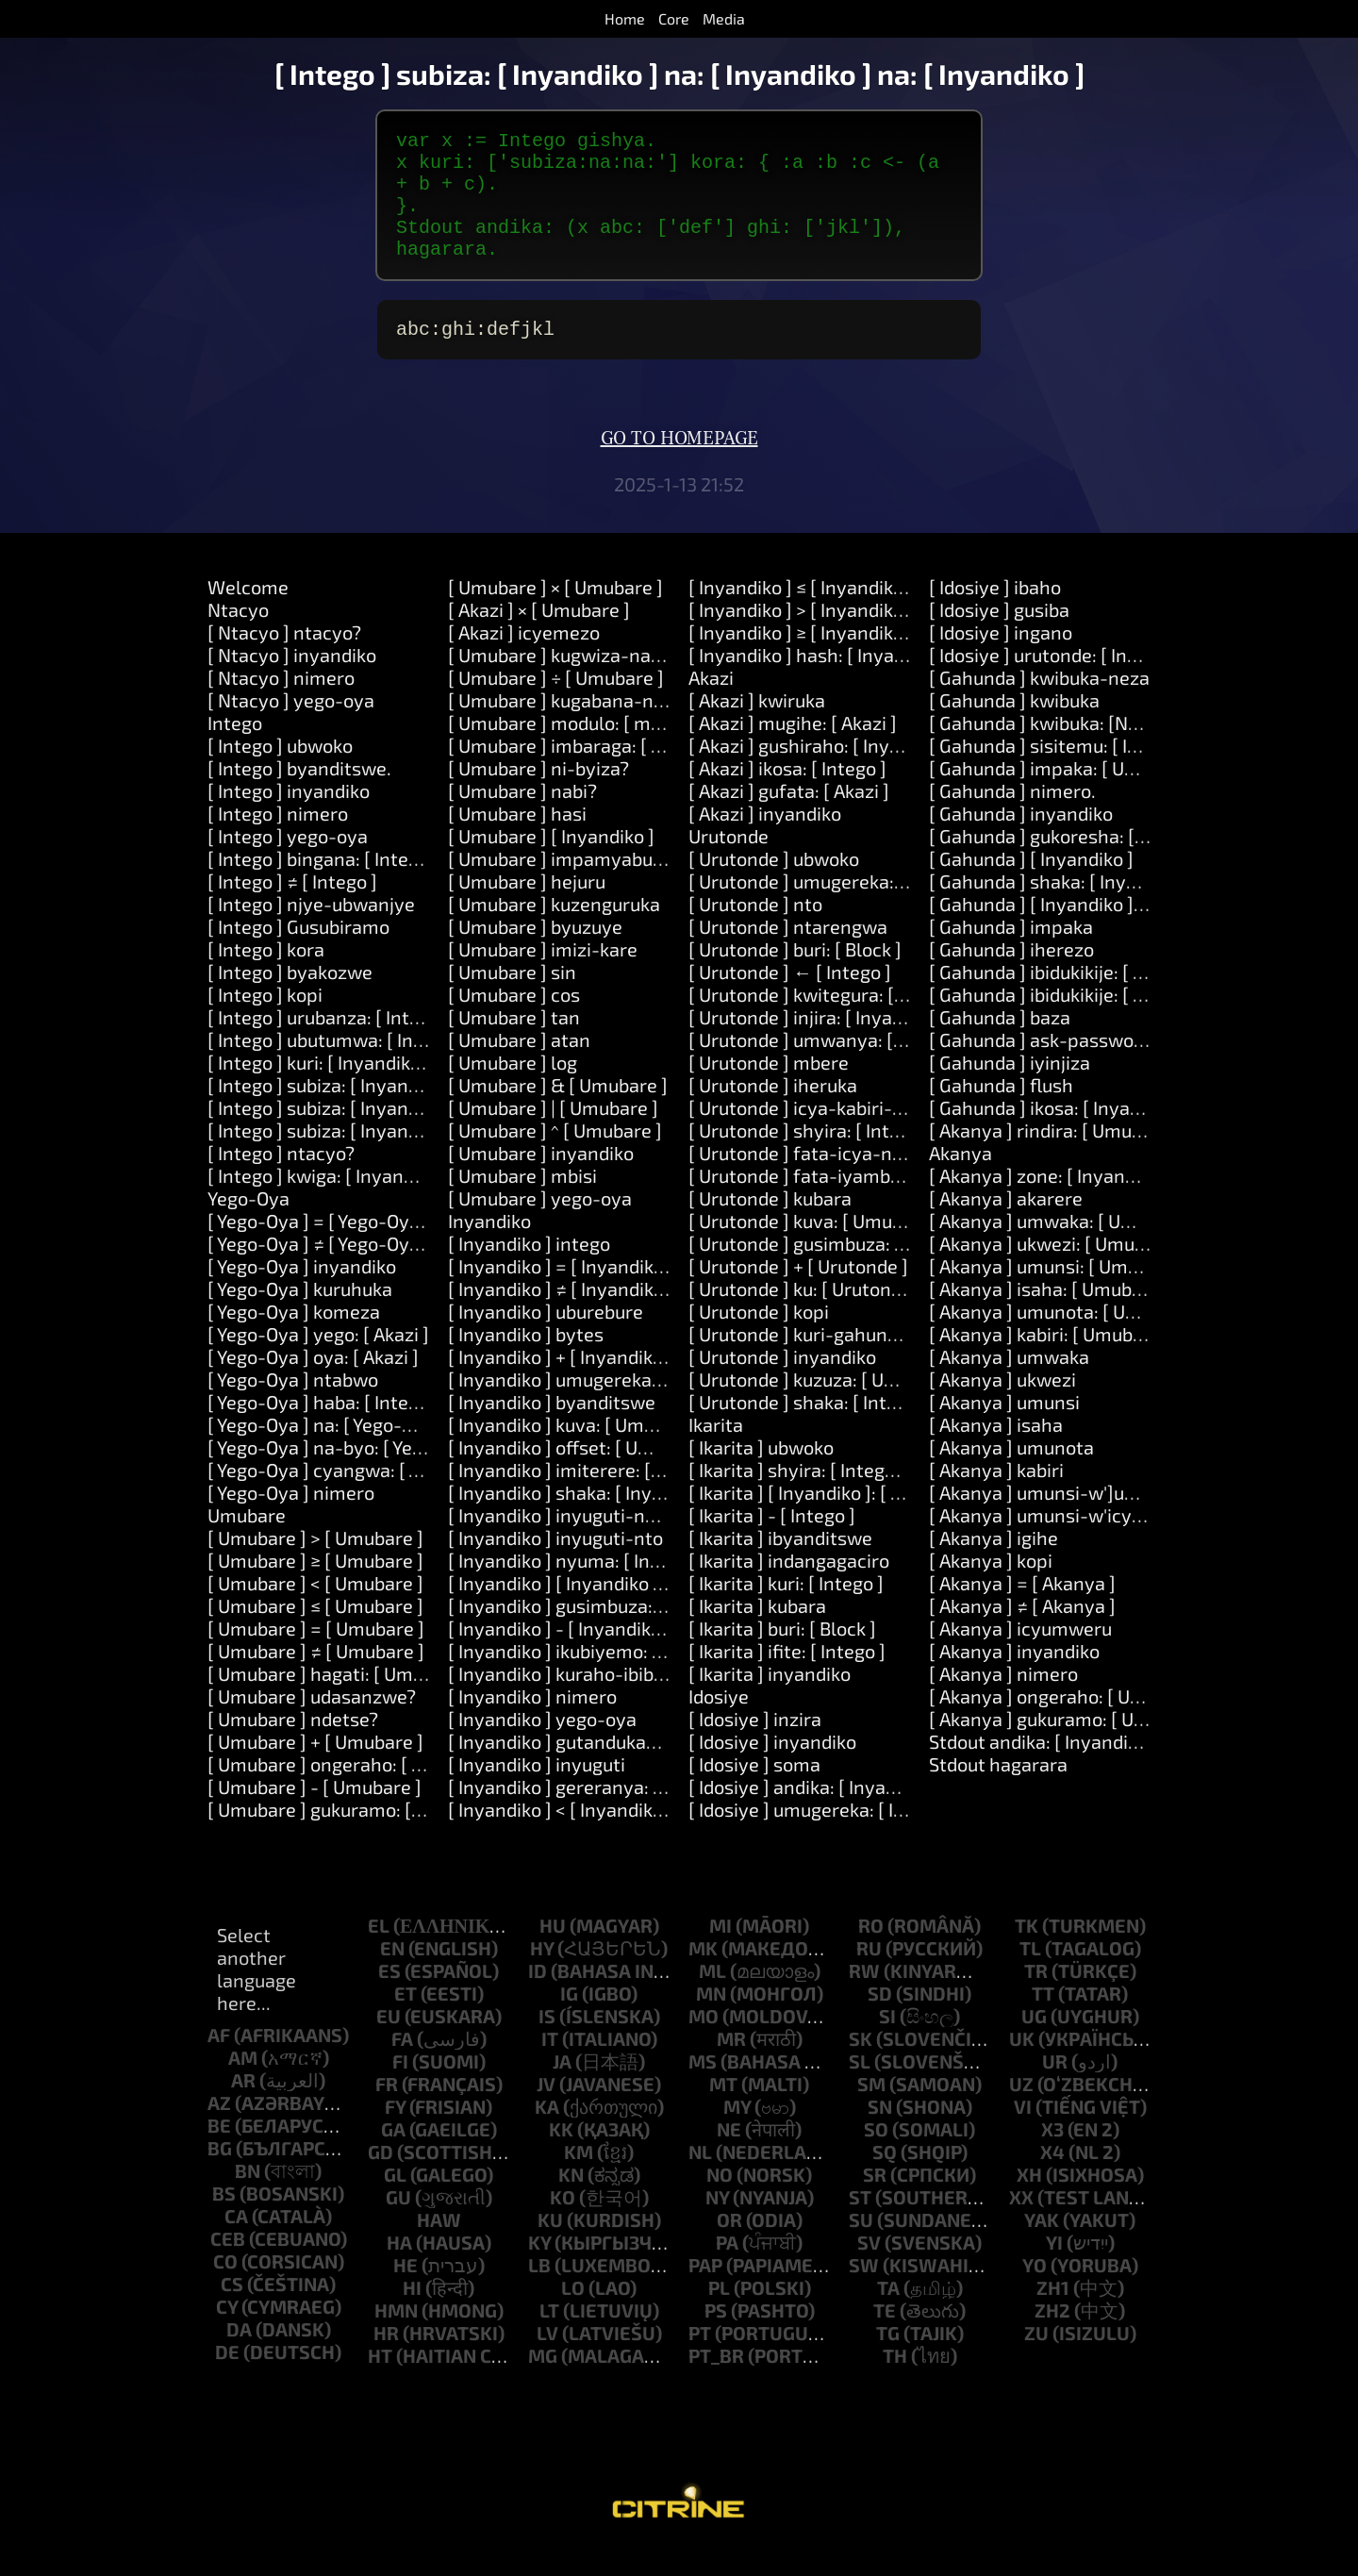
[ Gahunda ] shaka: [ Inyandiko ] (1061, 907)
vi (1023, 2132)
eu (388, 2042)
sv (869, 2268)
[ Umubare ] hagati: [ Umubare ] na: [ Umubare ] (406, 1699)
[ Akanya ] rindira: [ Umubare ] (1055, 1156)
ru (869, 1974)
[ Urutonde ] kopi (758, 1337)
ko (562, 2223)
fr (386, 2110)
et (405, 2019)
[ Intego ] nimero (277, 839)
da (239, 2355)
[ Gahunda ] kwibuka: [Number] (1059, 749)
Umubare (246, 1541)
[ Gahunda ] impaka (1011, 952)
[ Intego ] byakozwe (290, 998)
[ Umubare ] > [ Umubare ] (315, 1564)
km (578, 2178)
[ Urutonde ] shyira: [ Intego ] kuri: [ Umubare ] (881, 1156)
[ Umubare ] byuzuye (535, 952)
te (884, 2336)
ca (236, 2242)
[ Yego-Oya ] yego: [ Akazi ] (318, 1360)
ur (1055, 2087)
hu (552, 1951)
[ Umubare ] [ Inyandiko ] (551, 862)
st (860, 2223)
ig (569, 2019)
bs (224, 2219)
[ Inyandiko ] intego (529, 1269)
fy (395, 2132)
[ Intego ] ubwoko (280, 771)
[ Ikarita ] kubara (757, 1631)
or (729, 2246)
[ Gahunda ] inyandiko (1021, 839)
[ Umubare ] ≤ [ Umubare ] (315, 1631)
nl (700, 2178)
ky (539, 2268)
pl (719, 2313)
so (876, 2155)
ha (399, 2268)
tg (888, 2359)
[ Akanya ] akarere (1006, 1224)
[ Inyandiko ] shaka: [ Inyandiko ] (583, 1518)
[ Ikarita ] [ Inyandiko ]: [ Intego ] (821, 1518)
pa (727, 2268)
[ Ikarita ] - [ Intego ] (771, 1541)
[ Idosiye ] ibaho (995, 613)
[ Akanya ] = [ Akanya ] (1022, 1609)
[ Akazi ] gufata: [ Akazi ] (788, 817)
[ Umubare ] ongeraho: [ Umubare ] (353, 1790)
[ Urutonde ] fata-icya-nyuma (814, 1179)
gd (380, 2178)
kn (571, 2200)
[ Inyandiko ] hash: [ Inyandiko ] (819, 681)
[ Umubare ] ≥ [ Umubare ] (315, 1586)
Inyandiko (489, 1247)
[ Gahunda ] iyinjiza (1009, 1088)
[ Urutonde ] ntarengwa (787, 952)
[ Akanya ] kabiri (996, 1496)
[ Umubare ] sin (512, 998)
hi (412, 2313)
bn (247, 2196)
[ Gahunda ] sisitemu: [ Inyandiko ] (1072, 771)
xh (1029, 2200)
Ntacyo (238, 635)
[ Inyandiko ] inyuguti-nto (555, 1564)
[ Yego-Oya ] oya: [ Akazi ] (313, 1382)
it (549, 2064)
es (389, 1997)
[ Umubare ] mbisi (522, 1201)
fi (400, 2087)
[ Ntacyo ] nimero (281, 703)
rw (864, 1997)
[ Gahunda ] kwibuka (1014, 726)
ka (547, 2132)
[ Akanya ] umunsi (1004, 1428)
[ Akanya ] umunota (1011, 1473)
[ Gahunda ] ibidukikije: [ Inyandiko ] (1077, 998)
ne (729, 2155)
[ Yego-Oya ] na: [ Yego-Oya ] (326, 1450)
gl (395, 2200)
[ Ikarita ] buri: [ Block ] (782, 1654)
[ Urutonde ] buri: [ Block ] (795, 975)
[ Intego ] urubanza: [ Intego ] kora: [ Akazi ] (387, 1043)
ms (702, 2087)
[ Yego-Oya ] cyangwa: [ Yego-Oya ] (354, 1496)
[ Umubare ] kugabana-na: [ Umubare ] (609, 726)
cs (232, 2310)
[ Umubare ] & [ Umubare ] (558, 1111)
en (392, 1974)
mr (731, 2064)
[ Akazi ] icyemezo (524, 658)
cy (227, 2332)
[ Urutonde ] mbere (768, 1088)
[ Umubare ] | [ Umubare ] (553, 1133)
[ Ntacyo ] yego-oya (290, 726)
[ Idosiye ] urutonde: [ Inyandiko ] (1066, 681)
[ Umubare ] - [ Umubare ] (314, 1813)
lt (549, 2336)
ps (715, 2336)
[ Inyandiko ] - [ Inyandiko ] (559, 1654)
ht (380, 2381)
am (242, 2083)
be (219, 2151)
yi (1054, 2268)
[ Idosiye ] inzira (754, 1745)
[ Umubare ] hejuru (526, 907)
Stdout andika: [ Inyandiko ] (1043, 1767)
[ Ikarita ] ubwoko (761, 1473)
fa (402, 2064)
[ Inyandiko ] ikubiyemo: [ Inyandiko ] (601, 1677)
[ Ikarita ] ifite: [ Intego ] (787, 1677)
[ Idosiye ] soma (754, 1790)
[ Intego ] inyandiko (288, 817)
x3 (1052, 2155)
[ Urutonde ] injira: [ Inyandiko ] (818, 1043)
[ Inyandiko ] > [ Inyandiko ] (801, 635)
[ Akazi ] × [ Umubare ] (539, 635)
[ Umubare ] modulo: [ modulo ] (578, 749)
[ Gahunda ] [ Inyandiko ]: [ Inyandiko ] (1087, 930)
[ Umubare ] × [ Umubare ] (555, 613)
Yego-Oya (248, 1224)
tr (1036, 1997)
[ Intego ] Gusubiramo (298, 952)
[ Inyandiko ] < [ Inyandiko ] (560, 1835)
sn (880, 2132)
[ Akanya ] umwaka (1009, 1382)
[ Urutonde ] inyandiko (782, 1382)
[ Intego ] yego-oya (287, 862)
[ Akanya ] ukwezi (1002, 1405)
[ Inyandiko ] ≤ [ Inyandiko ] (801, 613)
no (719, 2200)
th (895, 2381)
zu (1036, 2359)
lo (573, 2313)
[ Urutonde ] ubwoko (773, 884)
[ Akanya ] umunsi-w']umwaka (1057, 1518)
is (546, 2042)
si (887, 2042)
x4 (1052, 2178)
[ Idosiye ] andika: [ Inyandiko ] (815, 1813)
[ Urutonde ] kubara (770, 1224)
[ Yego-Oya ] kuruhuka (299, 1315)
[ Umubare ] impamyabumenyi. (579, 884)
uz (1021, 2110)
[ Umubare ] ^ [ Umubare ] (555, 1156)
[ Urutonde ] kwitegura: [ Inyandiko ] (839, 1020)
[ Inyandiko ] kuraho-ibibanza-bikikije (605, 1699)
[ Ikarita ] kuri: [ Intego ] (786, 1609)
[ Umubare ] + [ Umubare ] (315, 1767)
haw (439, 2246)
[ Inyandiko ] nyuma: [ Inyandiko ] (587, 1586)
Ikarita (715, 1450)
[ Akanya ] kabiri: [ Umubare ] (1050, 1360)
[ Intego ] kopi (265, 1020)
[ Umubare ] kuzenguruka (554, 930)
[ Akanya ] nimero (1003, 1699)
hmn (396, 2336)
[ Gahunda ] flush (1001, 1111)
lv (547, 2359)
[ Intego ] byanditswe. (299, 794)
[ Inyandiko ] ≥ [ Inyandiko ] (801, 658)
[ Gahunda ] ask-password (1040, 1066)
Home (624, 18)
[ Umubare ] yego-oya (540, 1224)
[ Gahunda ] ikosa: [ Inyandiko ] (1057, 1133)
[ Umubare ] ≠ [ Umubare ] (315, 1677)
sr (874, 2200)
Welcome (248, 613)
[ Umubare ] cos (514, 1020)
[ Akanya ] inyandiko (1014, 1677)
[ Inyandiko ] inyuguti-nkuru (565, 1541)
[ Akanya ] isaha (996, 1450)
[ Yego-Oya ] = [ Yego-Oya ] (318, 1247)
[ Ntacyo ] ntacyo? (284, 658)
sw (864, 2291)
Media (724, 18)
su (861, 2246)
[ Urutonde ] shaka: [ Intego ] (808, 1428)
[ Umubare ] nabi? (522, 817)
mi (720, 1951)
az (219, 2129)
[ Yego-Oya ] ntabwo (292, 1405)
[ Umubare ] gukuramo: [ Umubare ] (355, 1835)
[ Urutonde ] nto (755, 930)
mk (703, 1974)
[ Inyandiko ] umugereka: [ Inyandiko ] (606, 1405)
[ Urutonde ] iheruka (772, 1111)
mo (703, 2042)
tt (1043, 2019)
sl (859, 2087)
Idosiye (718, 1722)
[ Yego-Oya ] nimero (290, 1518)
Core (673, 18)
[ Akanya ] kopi (990, 1586)
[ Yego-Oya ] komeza (293, 1337)
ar (243, 2106)
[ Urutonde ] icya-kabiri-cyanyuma (835, 1133)
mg (542, 2381)
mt (723, 2110)
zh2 (1052, 2336)
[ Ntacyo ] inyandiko (291, 681)
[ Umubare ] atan (519, 1066)
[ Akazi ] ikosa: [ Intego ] (787, 794)
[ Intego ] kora (265, 975)
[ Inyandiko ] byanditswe (551, 1428)
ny (717, 2223)
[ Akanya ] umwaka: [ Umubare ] (1063, 1247)
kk (561, 2155)
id (537, 1997)
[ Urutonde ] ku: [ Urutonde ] (805, 1315)
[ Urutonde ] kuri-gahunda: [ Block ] (836, 1360)
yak (1041, 2246)
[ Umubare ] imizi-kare (543, 975)
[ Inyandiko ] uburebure (545, 1337)
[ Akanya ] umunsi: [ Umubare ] (1058, 1292)
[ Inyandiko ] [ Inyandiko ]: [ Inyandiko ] (609, 1609)
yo (1034, 2291)
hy (542, 1974)
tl (1030, 1974)
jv (546, 2110)
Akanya (960, 1179)
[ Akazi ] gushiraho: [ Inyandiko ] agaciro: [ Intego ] (897, 771)
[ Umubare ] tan (514, 1043)
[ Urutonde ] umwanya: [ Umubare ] (836, 1066)
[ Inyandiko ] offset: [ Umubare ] (581, 1473)
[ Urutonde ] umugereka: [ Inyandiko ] (845, 907)
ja (562, 2087)
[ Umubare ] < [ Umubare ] (315, 1609)
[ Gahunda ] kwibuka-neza (1039, 703)
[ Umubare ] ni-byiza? (538, 794)
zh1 (1052, 2313)
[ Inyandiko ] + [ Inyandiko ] (560, 1382)
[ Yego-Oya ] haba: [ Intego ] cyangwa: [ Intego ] (405, 1428)
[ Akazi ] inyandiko (764, 839)
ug (1034, 2042)
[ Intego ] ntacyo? (281, 1179)
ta (888, 2313)
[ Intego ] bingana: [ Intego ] (323, 884)
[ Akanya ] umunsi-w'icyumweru (1065, 1541)
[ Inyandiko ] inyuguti (536, 1790)
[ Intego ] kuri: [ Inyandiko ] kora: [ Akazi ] (377, 1088)
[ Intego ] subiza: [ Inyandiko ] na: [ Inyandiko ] (399, 1133)
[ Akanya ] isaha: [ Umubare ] (1049, 1315)
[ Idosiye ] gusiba (999, 635)
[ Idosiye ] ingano (1000, 658)
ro (871, 1951)
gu (398, 2223)
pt (699, 2359)
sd (880, 2019)
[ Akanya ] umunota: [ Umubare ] (1065, 1337)
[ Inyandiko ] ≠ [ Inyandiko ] (561, 1315)
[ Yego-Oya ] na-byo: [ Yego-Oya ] (346, 1473)
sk (860, 2064)
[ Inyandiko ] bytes (526, 1360)
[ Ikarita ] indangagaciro (788, 1586)
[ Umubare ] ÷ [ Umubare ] (556, 703)
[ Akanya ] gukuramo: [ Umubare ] (1069, 1745)
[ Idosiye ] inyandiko (772, 1767)
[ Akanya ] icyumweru (1020, 1654)
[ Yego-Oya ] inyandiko (301, 1292)
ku (550, 2246)
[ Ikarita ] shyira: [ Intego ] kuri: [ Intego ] (856, 1496)
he (405, 2291)
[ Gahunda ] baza (999, 1043)
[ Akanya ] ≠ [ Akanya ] (1022, 1631)
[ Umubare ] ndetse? (292, 1745)
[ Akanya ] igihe (993, 1564)
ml (712, 1997)
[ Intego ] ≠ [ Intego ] (292, 907)
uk (1022, 2064)
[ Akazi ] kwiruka (756, 726)
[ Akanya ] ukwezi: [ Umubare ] (1056, 1269)
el (378, 1951)
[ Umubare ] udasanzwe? (311, 1722)
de (227, 2378)
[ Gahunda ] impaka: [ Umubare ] (1065, 794)
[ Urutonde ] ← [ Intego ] (789, 998)
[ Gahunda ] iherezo (1011, 975)
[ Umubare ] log (512, 1088)
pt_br (716, 2381)
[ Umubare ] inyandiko (541, 1179)
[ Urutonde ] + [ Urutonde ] (798, 1292)
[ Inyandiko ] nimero (532, 1722)
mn (711, 2019)
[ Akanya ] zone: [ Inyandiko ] (1049, 1201)
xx (1021, 2223)
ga (393, 2155)
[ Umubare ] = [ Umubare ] (315, 1654)
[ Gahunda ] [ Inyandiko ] (1031, 884)
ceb (227, 2264)
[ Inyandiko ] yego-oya (542, 1745)
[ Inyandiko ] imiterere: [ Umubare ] (595, 1496)
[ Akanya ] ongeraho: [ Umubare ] (1067, 1722)
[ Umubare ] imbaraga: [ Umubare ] (593, 771)
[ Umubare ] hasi (517, 839)
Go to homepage (679, 465)
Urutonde (728, 862)
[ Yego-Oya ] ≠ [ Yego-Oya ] (318, 1269)
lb (539, 2291)
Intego (234, 749)
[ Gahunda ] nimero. (1012, 817)
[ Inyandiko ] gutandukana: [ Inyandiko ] (614, 1767)
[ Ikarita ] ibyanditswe (780, 1564)
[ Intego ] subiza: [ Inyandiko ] (330, 1111)
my (737, 2132)
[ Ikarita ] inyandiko (769, 1699)
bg (219, 2174)
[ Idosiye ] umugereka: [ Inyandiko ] (835, 1835)
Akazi (711, 703)
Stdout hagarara (998, 1790)
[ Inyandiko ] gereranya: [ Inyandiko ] (602, 1813)
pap (705, 2291)
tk (1026, 1951)
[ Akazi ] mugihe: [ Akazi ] (792, 749)
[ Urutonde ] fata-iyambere (803, 1201)
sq (884, 2178)
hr (386, 2359)
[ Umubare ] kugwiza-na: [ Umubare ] (603, 681)
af (218, 2061)
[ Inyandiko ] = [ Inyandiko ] (561, 1292)
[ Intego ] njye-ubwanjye (311, 930)
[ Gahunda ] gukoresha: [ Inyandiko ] (1080, 862)
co (225, 2287)
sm (871, 2110)
